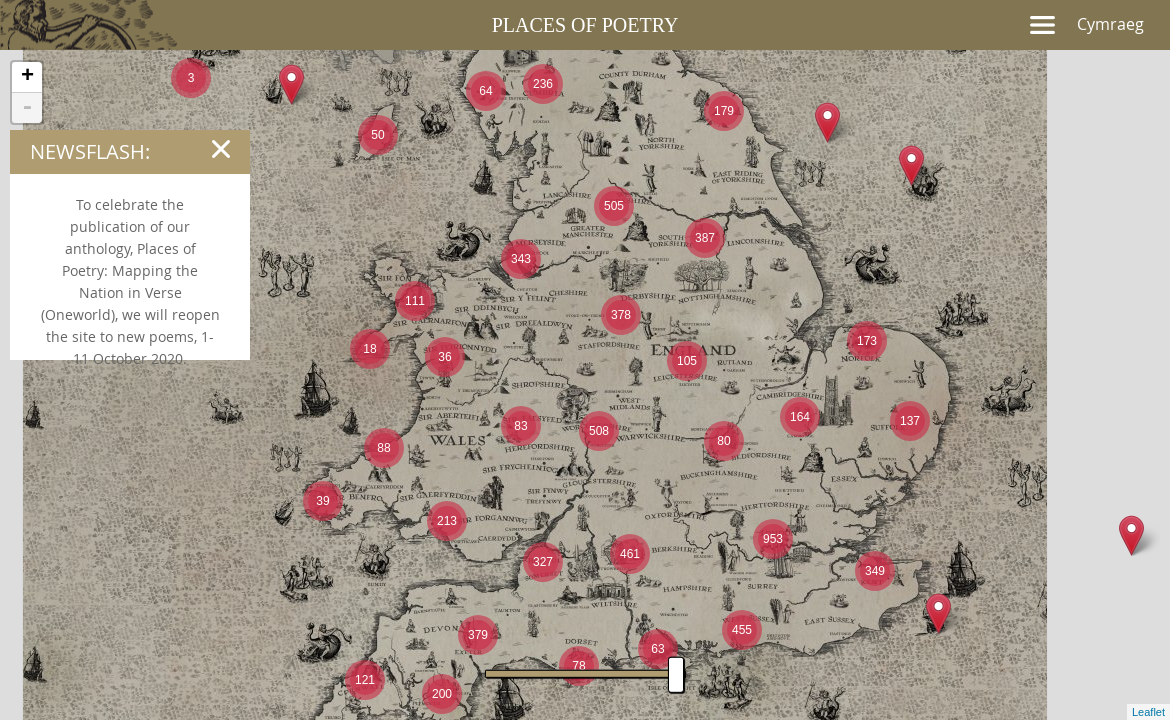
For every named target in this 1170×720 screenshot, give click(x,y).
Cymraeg (1110, 24)
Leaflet (1148, 712)
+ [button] (27, 77)
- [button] (27, 108)
